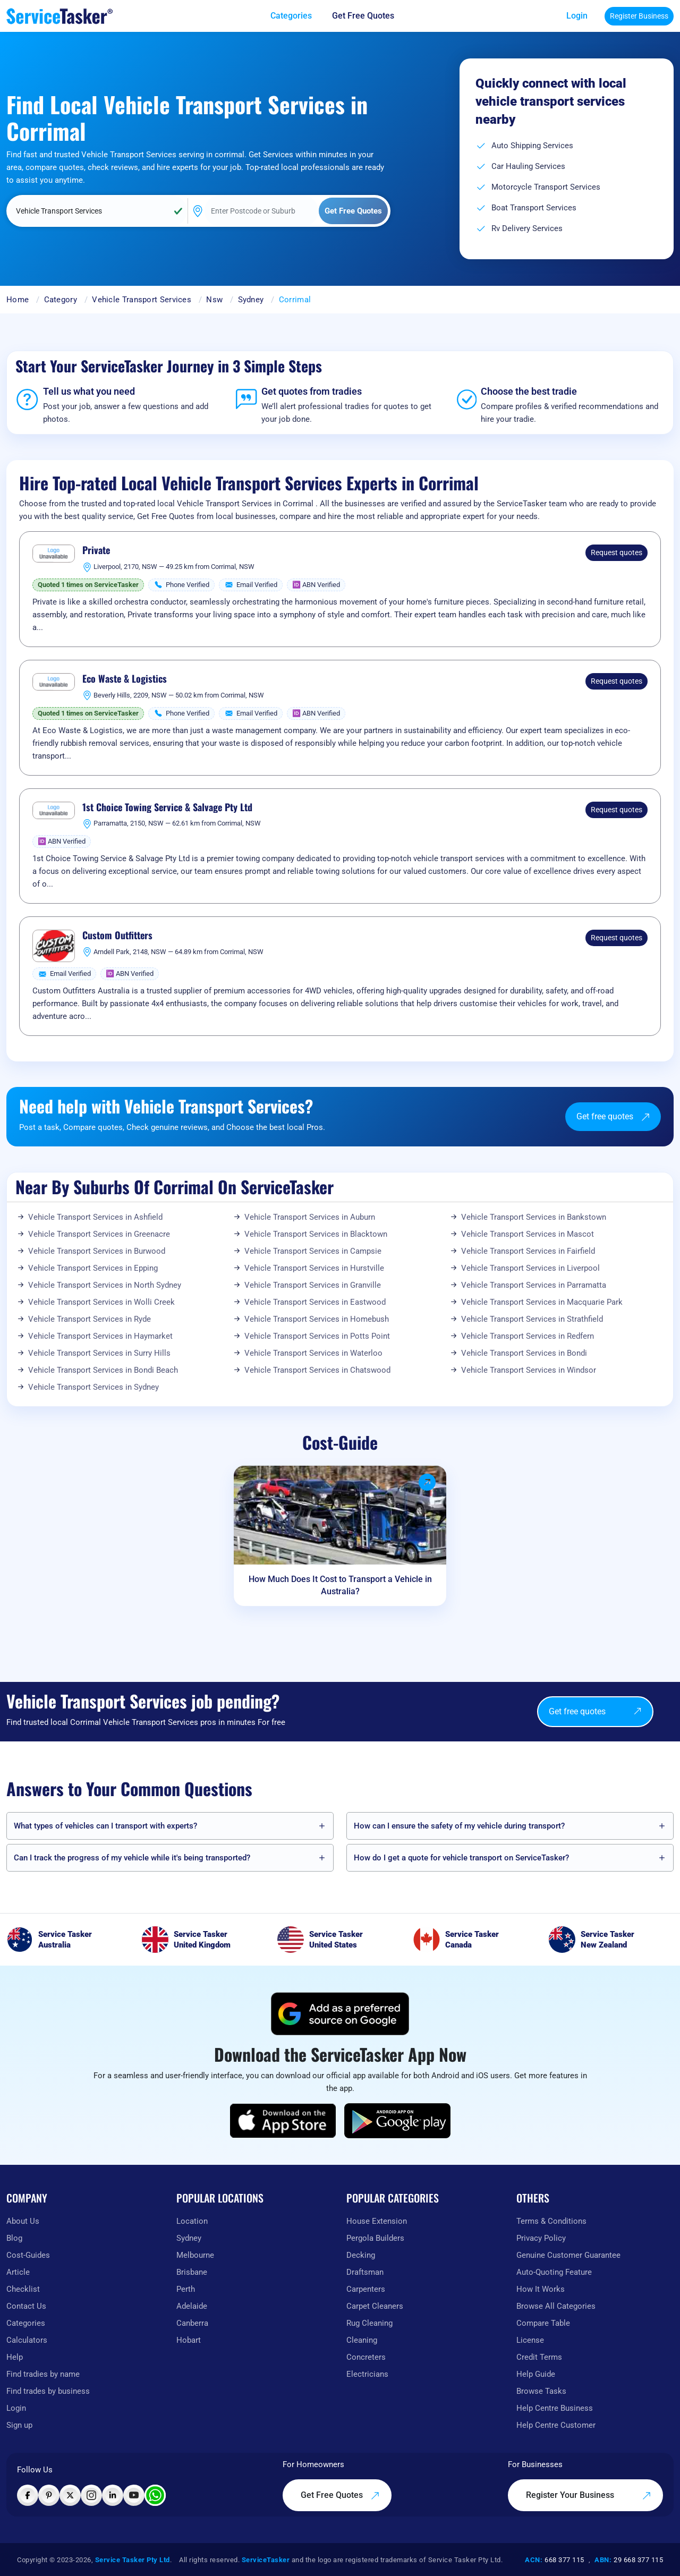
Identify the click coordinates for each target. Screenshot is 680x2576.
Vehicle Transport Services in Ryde (89, 1319)
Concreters (366, 2357)
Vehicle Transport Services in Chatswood (317, 1370)
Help (14, 2357)
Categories (25, 2323)
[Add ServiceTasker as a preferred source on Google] (340, 2014)
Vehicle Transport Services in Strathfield (532, 1319)
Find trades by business (48, 2391)
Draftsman (365, 2272)
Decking (360, 2255)
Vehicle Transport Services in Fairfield (528, 1251)
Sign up (19, 2425)
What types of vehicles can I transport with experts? (105, 1826)
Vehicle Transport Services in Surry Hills (99, 1353)
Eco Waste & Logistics (124, 679)
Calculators (26, 2340)
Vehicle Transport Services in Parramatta (533, 1285)
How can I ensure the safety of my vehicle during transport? (459, 1826)
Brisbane (191, 2272)
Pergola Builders (375, 2238)
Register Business (639, 16)
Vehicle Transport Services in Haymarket (100, 1336)
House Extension (376, 2221)
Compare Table (543, 2323)
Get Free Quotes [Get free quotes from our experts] (340, 2495)
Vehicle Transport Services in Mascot (527, 1234)
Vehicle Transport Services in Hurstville (314, 1268)
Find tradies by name (43, 2374)
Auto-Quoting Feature (554, 2272)
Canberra (192, 2323)
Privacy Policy (541, 2238)
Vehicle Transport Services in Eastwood (315, 1302)
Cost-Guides (28, 2255)
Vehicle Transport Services (141, 299)
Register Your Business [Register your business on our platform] (588, 2495)
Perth (185, 2289)
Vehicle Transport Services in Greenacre (99, 1234)
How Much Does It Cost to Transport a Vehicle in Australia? (340, 1585)
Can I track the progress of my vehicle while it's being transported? (132, 1858)
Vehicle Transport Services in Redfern (527, 1336)
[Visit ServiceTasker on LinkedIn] (112, 2495)
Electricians (367, 2374)
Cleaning (361, 2340)
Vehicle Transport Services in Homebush (316, 1319)
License (530, 2340)
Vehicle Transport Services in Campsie (312, 1251)
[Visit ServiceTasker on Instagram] (91, 2495)
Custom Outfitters (117, 935)
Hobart (188, 2340)
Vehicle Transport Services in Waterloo (313, 1353)
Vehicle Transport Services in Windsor (528, 1370)
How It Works (540, 2289)
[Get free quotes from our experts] (370, 16)
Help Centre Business (554, 2408)
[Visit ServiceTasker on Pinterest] (49, 2495)
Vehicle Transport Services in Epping (93, 1268)
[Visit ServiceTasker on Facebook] (27, 2495)
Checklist (23, 2289)
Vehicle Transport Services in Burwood (96, 1251)
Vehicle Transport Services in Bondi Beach (103, 1370)
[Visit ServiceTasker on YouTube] (133, 2495)
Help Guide (535, 2374)
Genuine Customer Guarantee (568, 2255)
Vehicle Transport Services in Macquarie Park (542, 1302)
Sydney (251, 299)
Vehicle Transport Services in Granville (312, 1285)
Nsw (214, 299)
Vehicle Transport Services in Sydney (93, 1387)
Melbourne (195, 2255)
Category (60, 299)
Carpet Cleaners (374, 2306)
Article (18, 2272)
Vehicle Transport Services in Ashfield (95, 1217)
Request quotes (616, 552)
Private (96, 550)
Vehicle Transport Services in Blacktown (315, 1234)
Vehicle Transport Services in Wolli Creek (101, 1302)
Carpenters (365, 2289)
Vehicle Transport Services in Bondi (524, 1353)
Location (192, 2221)
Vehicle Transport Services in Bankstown (533, 1217)
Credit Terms (539, 2357)
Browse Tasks (541, 2391)
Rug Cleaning (369, 2323)
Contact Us (26, 2306)
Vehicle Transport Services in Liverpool (530, 1268)
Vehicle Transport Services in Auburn (309, 1217)
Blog (14, 2238)
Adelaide (191, 2306)
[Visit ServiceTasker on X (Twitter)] (70, 2495)
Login (577, 16)
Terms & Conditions (551, 2221)
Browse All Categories (556, 2306)
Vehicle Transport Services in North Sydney (104, 1285)
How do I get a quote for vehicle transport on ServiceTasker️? (461, 1858)
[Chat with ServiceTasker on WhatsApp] (155, 2495)
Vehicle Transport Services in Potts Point (317, 1336)
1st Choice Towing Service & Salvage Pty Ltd (167, 807)
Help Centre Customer (556, 2425)
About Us (22, 2221)
